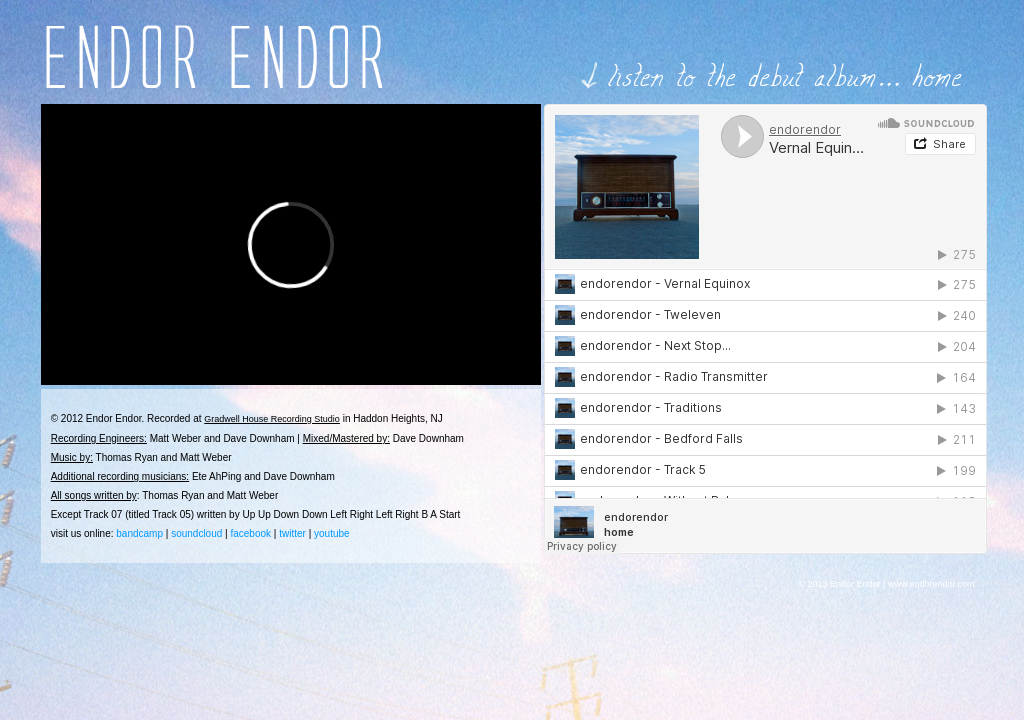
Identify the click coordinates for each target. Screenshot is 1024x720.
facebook (250, 533)
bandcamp (139, 533)
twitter (292, 533)
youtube (332, 533)
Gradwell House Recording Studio (272, 419)
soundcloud (196, 533)
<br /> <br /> (291, 244)
